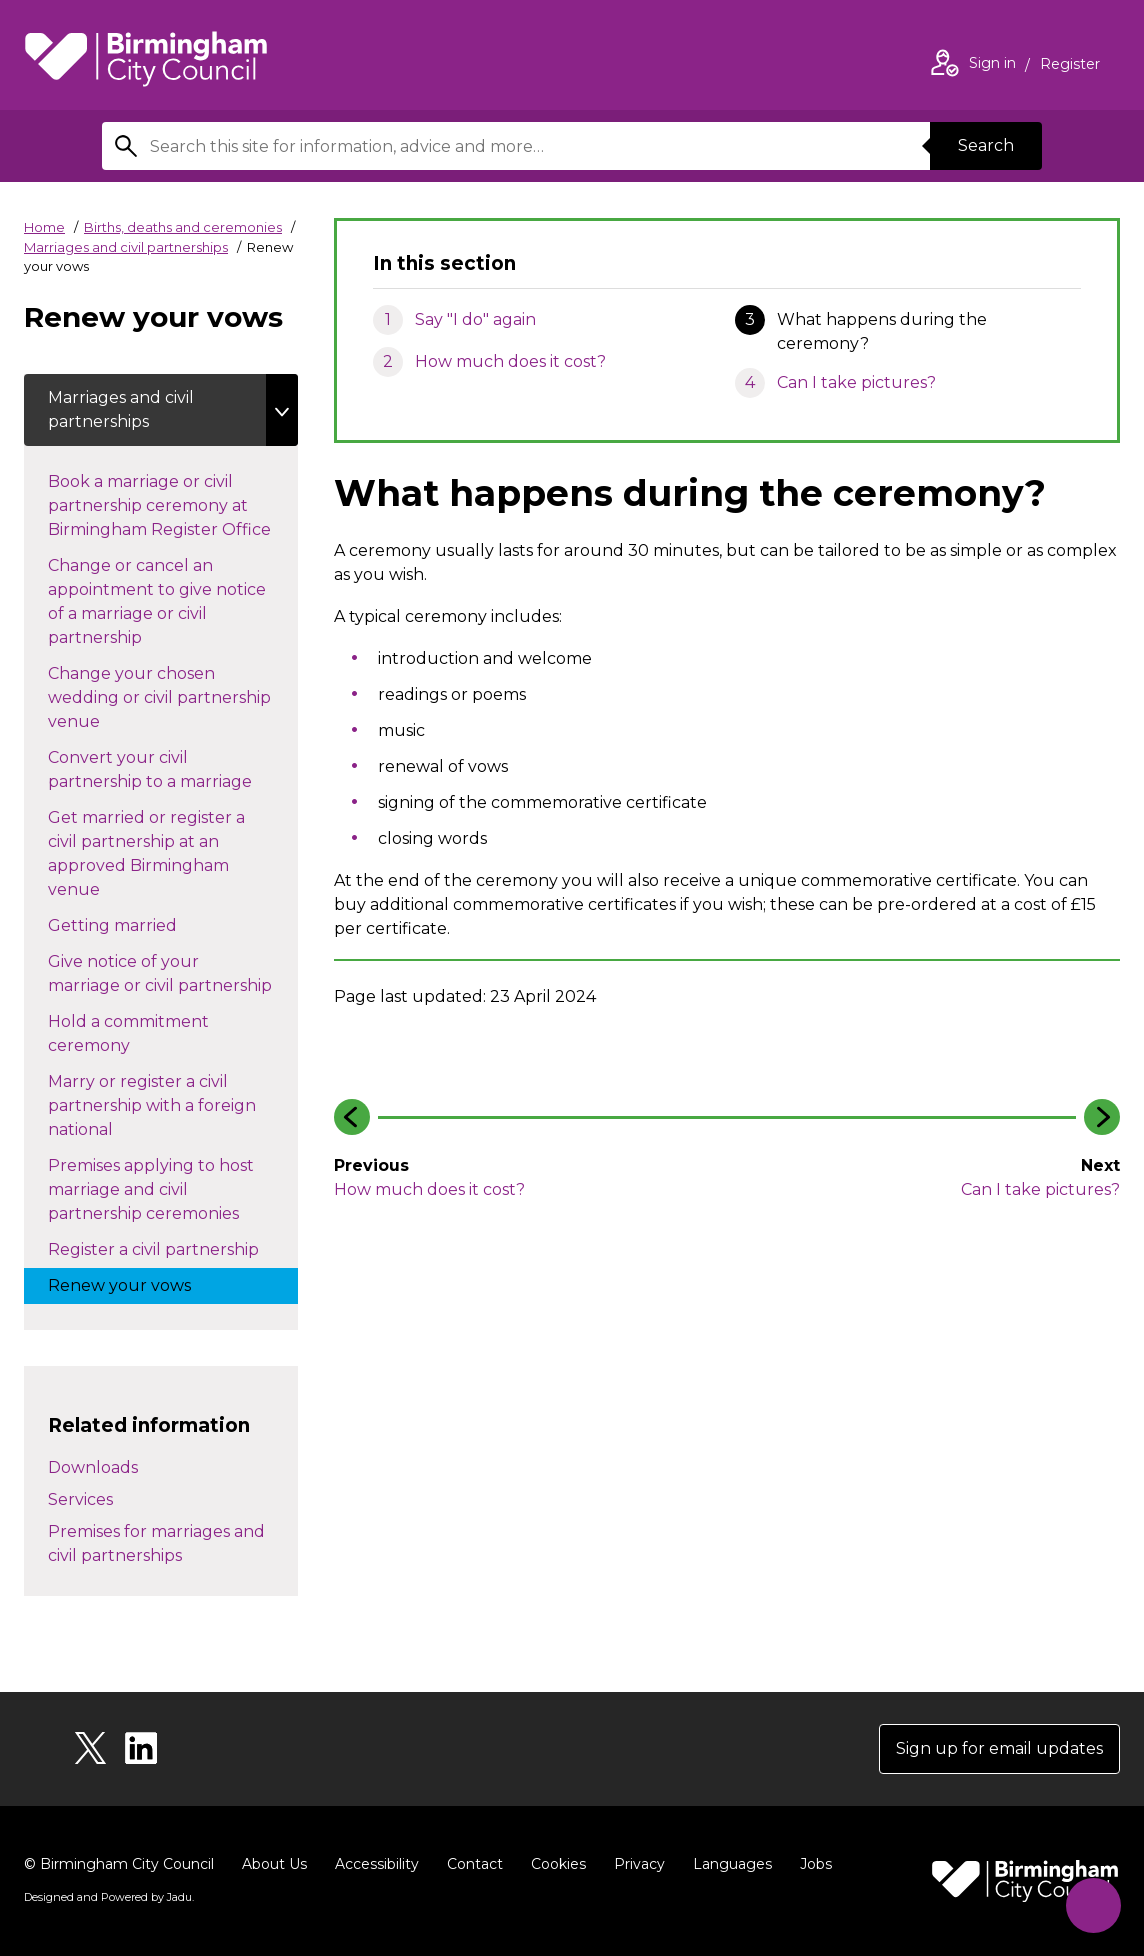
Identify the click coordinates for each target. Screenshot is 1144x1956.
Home (44, 227)
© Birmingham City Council (119, 1864)
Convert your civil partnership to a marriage (170, 769)
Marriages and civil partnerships (126, 247)
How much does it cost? (510, 361)
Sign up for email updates (999, 1748)
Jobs (816, 1864)
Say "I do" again (475, 319)
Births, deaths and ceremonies (183, 227)
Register (1070, 66)
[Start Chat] (1093, 1905)
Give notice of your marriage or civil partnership (173, 973)
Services (80, 1499)
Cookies (558, 1864)
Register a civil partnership (173, 1248)
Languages (732, 1864)
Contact (475, 1864)
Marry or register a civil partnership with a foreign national (152, 1105)
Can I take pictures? (856, 382)
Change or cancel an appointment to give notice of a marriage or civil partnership (157, 601)
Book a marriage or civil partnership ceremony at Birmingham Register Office (173, 505)
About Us (274, 1864)
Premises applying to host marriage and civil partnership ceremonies (163, 1189)
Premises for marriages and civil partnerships (156, 1543)
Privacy (639, 1864)
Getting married (132, 924)
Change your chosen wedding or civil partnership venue (159, 697)
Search (986, 145)
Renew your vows (139, 1284)
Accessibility (377, 1864)
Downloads (93, 1467)
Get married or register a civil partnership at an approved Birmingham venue (146, 853)
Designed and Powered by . (109, 1897)
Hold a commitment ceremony (128, 1033)
